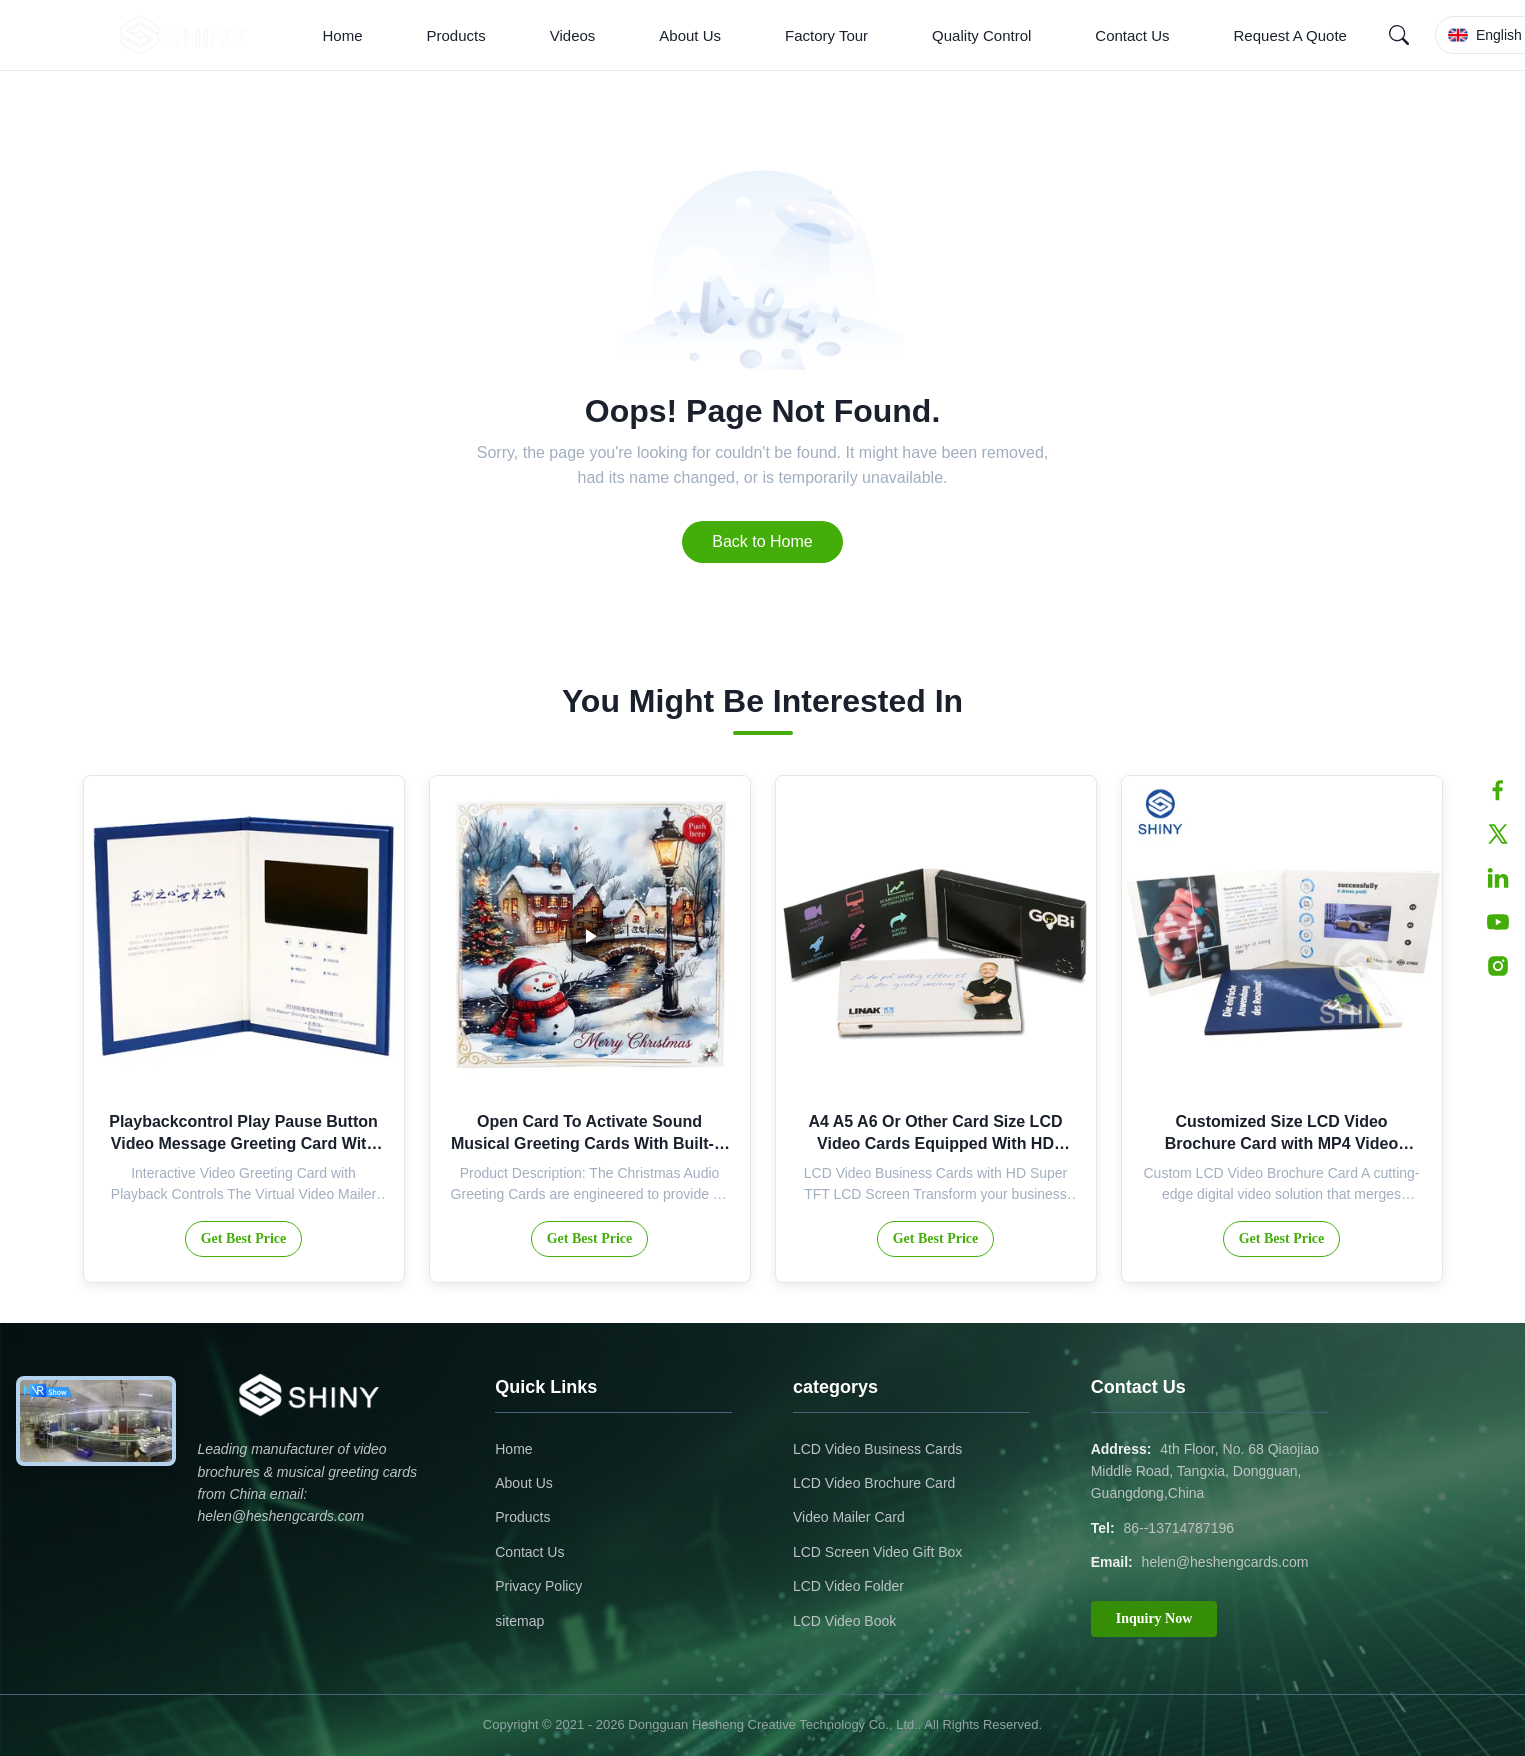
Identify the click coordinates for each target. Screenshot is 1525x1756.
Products (456, 35)
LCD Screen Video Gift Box (877, 1552)
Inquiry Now (1154, 1618)
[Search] (1399, 35)
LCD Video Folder (848, 1586)
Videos (573, 35)
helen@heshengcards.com (1225, 1562)
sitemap (519, 1621)
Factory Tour (826, 35)
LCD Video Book (844, 1621)
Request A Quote (1290, 35)
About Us (690, 35)
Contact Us (1132, 35)
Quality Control (981, 35)
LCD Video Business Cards (877, 1449)
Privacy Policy (538, 1586)
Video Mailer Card (849, 1517)
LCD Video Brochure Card (874, 1483)
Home (343, 35)
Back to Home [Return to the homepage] (762, 541)
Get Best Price (244, 1238)
